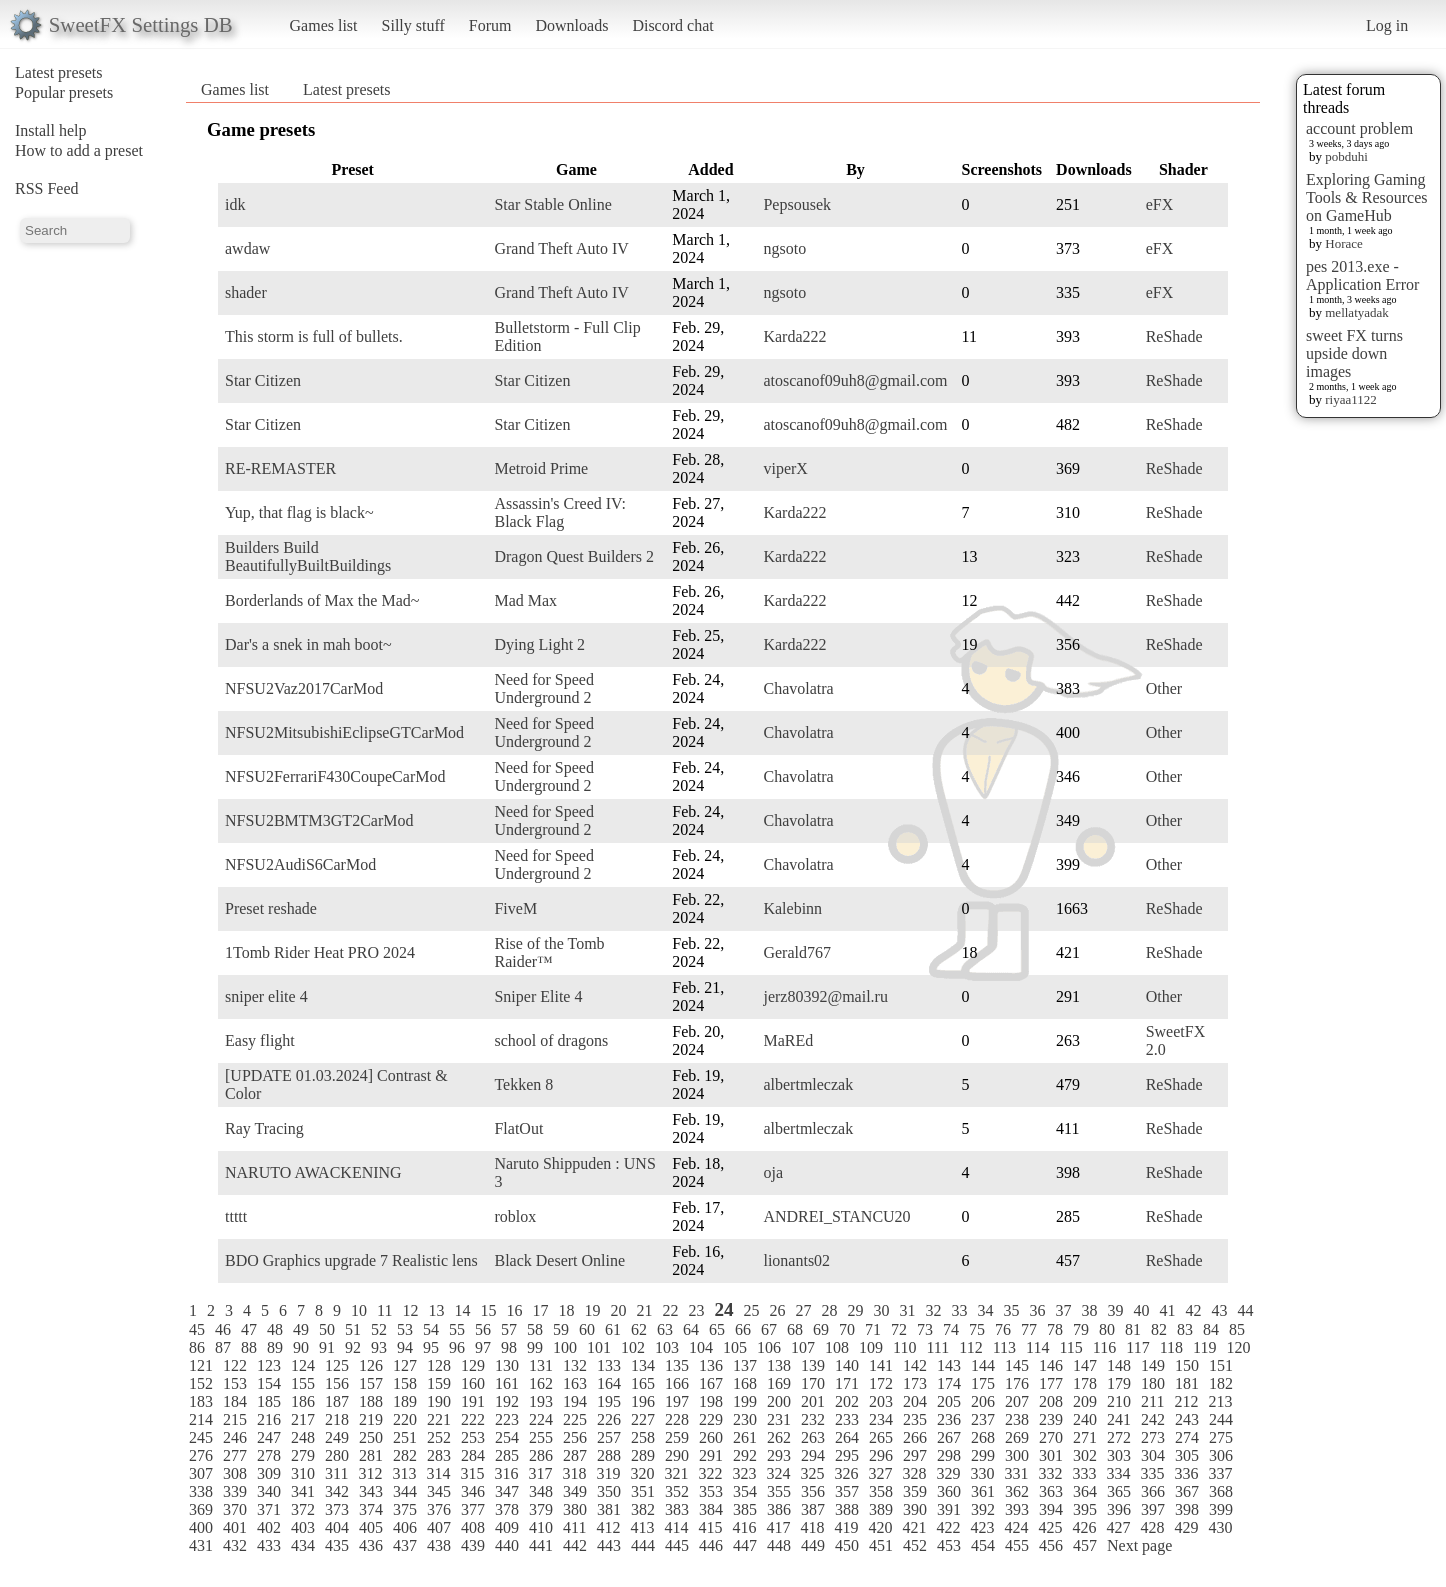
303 (1119, 1455)
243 (1187, 1419)
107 (803, 1347)
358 (881, 1491)
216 (269, 1419)
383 (677, 1509)
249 (337, 1437)
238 (1017, 1419)
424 (1016, 1527)
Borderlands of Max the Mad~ (322, 600)
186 (303, 1401)
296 (881, 1455)
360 (949, 1491)
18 (566, 1310)
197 (677, 1401)
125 (337, 1365)
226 (609, 1419)
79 (1081, 1329)
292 (745, 1455)
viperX (785, 468)
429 (1186, 1527)
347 (507, 1491)
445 (677, 1545)
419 (846, 1527)
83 (1185, 1329)
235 (915, 1419)
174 (949, 1383)
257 (609, 1437)
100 (565, 1347)
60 (587, 1329)
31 (908, 1310)
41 (1168, 1310)
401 (235, 1527)
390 (915, 1509)
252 (439, 1437)
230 (745, 1419)
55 (457, 1329)
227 (643, 1419)
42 (1194, 1310)
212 (1186, 1401)
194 (575, 1401)
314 (438, 1473)
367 (1187, 1491)
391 (949, 1509)
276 (201, 1455)
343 (371, 1491)
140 (847, 1365)
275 (1221, 1437)
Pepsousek (797, 204)
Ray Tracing (264, 1128)
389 (881, 1509)
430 (1220, 1527)
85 (1237, 1329)
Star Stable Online (552, 204)
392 (983, 1509)
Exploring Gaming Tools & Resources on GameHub (1367, 197)
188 (371, 1401)
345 (439, 1491)
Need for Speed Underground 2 (544, 688)
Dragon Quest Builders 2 (574, 556)
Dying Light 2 (539, 644)
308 (235, 1473)
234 (881, 1419)
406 (405, 1527)
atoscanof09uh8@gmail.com (855, 380)
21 (644, 1310)
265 (881, 1437)
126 (371, 1365)
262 (779, 1437)
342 (337, 1491)
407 (439, 1527)
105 (735, 1347)
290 (677, 1455)
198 (711, 1401)
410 (541, 1527)
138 (779, 1365)
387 (813, 1509)
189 (405, 1401)
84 (1211, 1329)
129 (473, 1365)
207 (1017, 1401)
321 (676, 1473)
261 (745, 1437)
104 (701, 1347)
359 (915, 1491)
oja (773, 1172)
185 (269, 1401)
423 (982, 1527)
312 (370, 1473)
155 (303, 1383)
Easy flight (260, 1040)
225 (575, 1419)
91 (327, 1347)
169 (779, 1383)
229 (711, 1419)
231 (779, 1419)
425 (1050, 1527)
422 (948, 1527)
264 (847, 1437)
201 (813, 1401)
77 (1029, 1329)
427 (1118, 1527)
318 (574, 1473)
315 (472, 1473)
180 (1153, 1383)
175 (983, 1383)
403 (303, 1527)
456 (1051, 1545)
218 (337, 1419)
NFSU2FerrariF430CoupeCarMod (335, 776)
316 (506, 1473)
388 (847, 1509)
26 (778, 1310)
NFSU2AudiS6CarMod (300, 864)
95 (431, 1347)
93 (379, 1347)
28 (830, 1310)
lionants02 (796, 1260)
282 (405, 1455)
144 (983, 1365)
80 (1107, 1329)
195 (609, 1401)
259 (677, 1437)
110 (904, 1347)
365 (1119, 1491)
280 (337, 1455)
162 (541, 1383)
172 (881, 1383)
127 (405, 1365)
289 (643, 1455)
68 (795, 1329)
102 (633, 1347)
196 (643, 1401)
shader (246, 292)
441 (541, 1545)
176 (1017, 1383)
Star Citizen (263, 380)
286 (541, 1455)
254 (507, 1437)
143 (949, 1365)
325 (812, 1473)
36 (1038, 1310)
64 (691, 1329)
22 (670, 1310)
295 (847, 1455)
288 (609, 1455)
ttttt (236, 1216)
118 (1171, 1347)
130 (507, 1365)
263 (813, 1437)
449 (813, 1545)
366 (1153, 1491)
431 (201, 1545)
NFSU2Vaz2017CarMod (304, 688)
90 (301, 1347)
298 (949, 1455)
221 (439, 1419)
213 (1220, 1401)
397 (1153, 1509)
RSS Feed (47, 188)
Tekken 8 (523, 1084)
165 (643, 1383)
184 (235, 1401)
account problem (1359, 128)
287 (575, 1455)
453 (949, 1545)
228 (677, 1419)
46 (223, 1329)
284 (473, 1455)
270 (1051, 1437)
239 (1051, 1419)
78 (1055, 1329)
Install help (51, 130)
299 (983, 1455)
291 (711, 1455)
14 (462, 1310)
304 (1153, 1455)
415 (710, 1527)
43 (1220, 1310)
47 (249, 1329)
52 (379, 1329)
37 (1064, 1310)
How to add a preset (79, 150)
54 (431, 1329)
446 (711, 1545)
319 (608, 1473)
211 (1152, 1401)
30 (882, 1310)
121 (201, 1365)
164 (609, 1383)
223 (507, 1419)
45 (197, 1329)
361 (983, 1491)
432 (235, 1545)
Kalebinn (792, 908)
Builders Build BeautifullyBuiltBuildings (308, 556)
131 (541, 1365)
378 (507, 1509)
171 (847, 1383)
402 (269, 1527)
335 (1152, 1473)
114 (1037, 1347)
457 (1085, 1545)
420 (880, 1527)
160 (473, 1383)
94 (405, 1347)
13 (436, 1310)
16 (514, 1310)
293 (779, 1455)
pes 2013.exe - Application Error (1362, 275)
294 (813, 1455)
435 (337, 1545)
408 (473, 1527)
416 (744, 1527)
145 (1017, 1365)
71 (873, 1329)
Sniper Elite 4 (538, 996)
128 (439, 1365)
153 (235, 1383)
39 (1116, 1310)
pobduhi (1346, 156)
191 (473, 1401)
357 (847, 1491)
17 (540, 1310)
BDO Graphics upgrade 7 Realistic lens (351, 1260)
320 (642, 1473)
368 (1221, 1491)
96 (457, 1347)
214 (201, 1419)
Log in (1387, 25)
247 (269, 1437)
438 (439, 1545)
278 (269, 1455)
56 (483, 1329)
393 (1017, 1509)
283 (439, 1455)
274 (1187, 1437)
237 (983, 1419)
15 (488, 1310)
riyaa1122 (1351, 399)
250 (371, 1437)
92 (353, 1347)
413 (642, 1527)
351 (643, 1491)
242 (1153, 1419)
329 (948, 1473)
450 (847, 1545)
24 (723, 1309)
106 (769, 1347)
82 (1159, 1329)
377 (473, 1509)
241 (1119, 1419)
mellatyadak (1357, 312)
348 (541, 1491)
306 (1221, 1455)
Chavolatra (798, 688)
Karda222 (794, 336)
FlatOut (518, 1128)
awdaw (247, 248)
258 (643, 1437)
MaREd (788, 1040)
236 (949, 1419)
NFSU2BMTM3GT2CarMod (319, 820)
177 (1051, 1383)
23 (696, 1310)
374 (371, 1509)
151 (1221, 1365)
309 (269, 1473)
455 (1017, 1545)
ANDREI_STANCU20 (836, 1216)
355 (779, 1491)
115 (1070, 1347)
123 (269, 1365)
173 (915, 1383)
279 (303, 1455)
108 (837, 1347)
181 (1187, 1383)
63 (665, 1329)
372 (303, 1509)
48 (275, 1329)
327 (880, 1473)
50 (327, 1329)
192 (507, 1401)
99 (535, 1347)
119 (1204, 1347)
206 (983, 1401)
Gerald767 (797, 952)
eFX (1160, 204)
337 (1220, 1473)
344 (405, 1491)
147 (1085, 1365)
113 (1004, 1347)
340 (269, 1491)
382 (643, 1509)
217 (303, 1419)
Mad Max (525, 600)
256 (575, 1437)
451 (881, 1545)
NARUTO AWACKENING (313, 1172)
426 (1084, 1527)
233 (847, 1419)
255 (541, 1437)
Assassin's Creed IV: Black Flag (559, 512)
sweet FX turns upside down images (1354, 353)
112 (970, 1347)
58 (535, 1329)
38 (1090, 1310)
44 (1246, 1310)
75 (977, 1329)
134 (643, 1365)
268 (983, 1437)
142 (915, 1365)
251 (405, 1437)
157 (371, 1383)
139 (813, 1365)
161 (507, 1383)
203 (881, 1401)
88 (249, 1347)
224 (541, 1419)
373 (337, 1509)
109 (871, 1347)
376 (439, 1509)
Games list (324, 25)
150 (1187, 1365)
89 (275, 1347)
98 (509, 1347)
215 (235, 1419)
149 (1153, 1365)
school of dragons (551, 1040)
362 (1017, 1491)
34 (986, 1310)
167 (711, 1383)
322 (710, 1473)
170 (813, 1383)
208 (1051, 1401)
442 (575, 1545)
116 (1104, 1347)
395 (1085, 1509)
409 (507, 1527)
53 (405, 1329)
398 (1187, 1509)
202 (847, 1401)
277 (235, 1455)
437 (405, 1545)
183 (201, 1401)
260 (711, 1437)
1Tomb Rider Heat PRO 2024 (320, 952)
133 (609, 1365)
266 (915, 1437)
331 (1016, 1473)
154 (269, 1383)
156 (337, 1383)
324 (778, 1473)
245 (201, 1437)
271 (1085, 1437)
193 (541, 1401)
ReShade (1174, 336)
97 (483, 1347)
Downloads (571, 25)
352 (677, 1491)
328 (914, 1473)
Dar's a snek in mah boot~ (308, 644)
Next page (1139, 1545)
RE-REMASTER (280, 468)
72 (899, 1329)
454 (983, 1545)
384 (711, 1509)
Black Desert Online (559, 1260)
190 (439, 1401)
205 (949, 1401)
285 (507, 1455)
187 (337, 1401)
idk (235, 204)
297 (915, 1455)
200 (779, 1401)
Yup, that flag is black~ (299, 512)
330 (982, 1473)
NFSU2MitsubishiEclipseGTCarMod (344, 732)
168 (745, 1383)
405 (371, 1527)
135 (677, 1365)
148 (1119, 1365)
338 (201, 1491)
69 (821, 1329)
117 (1137, 1347)
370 (235, 1509)
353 (711, 1491)
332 (1050, 1473)
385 (745, 1509)
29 (856, 1310)
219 (371, 1419)
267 (949, 1437)
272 (1119, 1437)
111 (937, 1347)
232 (813, 1419)
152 (201, 1383)
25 (752, 1310)
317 (540, 1473)
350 (609, 1491)
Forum (490, 25)
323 (744, 1473)
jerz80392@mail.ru (825, 996)
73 (925, 1329)
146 (1051, 1365)
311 (336, 1473)
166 (677, 1383)
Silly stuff (413, 25)
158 (405, 1383)
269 (1017, 1437)
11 (384, 1310)
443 (609, 1545)
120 (1238, 1347)
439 (473, 1545)
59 (561, 1329)
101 (599, 1347)
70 (847, 1329)
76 (1003, 1329)
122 (235, 1365)
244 (1221, 1419)
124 (303, 1365)
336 (1186, 1473)
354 (745, 1491)
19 (592, 1310)
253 (473, 1437)
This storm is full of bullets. (314, 336)
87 (223, 1347)
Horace (1344, 243)
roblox (515, 1216)
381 (609, 1509)
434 (303, 1545)
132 (575, 1365)
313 (404, 1473)
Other (1164, 688)
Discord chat (672, 25)
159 (439, 1383)
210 (1119, 1401)
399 (1221, 1509)
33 (960, 1310)
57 (509, 1329)
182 (1221, 1383)
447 (745, 1545)
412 (608, 1527)
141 (881, 1365)
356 (813, 1491)
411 (574, 1527)
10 (359, 1310)
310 (303, 1473)
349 (575, 1491)
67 (769, 1329)
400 (201, 1527)
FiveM (515, 908)
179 (1119, 1383)
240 (1085, 1419)
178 (1085, 1383)
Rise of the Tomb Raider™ (549, 952)
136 (711, 1365)
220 (405, 1419)
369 (201, 1509)
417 (778, 1527)
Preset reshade (271, 908)
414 (676, 1527)
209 (1085, 1401)
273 (1153, 1437)
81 (1133, 1329)
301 (1051, 1455)
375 (405, 1509)
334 (1118, 1473)
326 (846, 1473)
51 (353, 1329)
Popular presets (64, 92)
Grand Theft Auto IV (561, 248)
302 (1085, 1455)
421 (914, 1527)
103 (667, 1347)
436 (371, 1545)
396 (1119, 1509)
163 (575, 1383)
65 (717, 1329)
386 (779, 1509)
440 (507, 1545)
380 (575, 1509)
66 (743, 1329)
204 (915, 1401)
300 (1017, 1455)
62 (639, 1329)
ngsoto (784, 248)
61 (613, 1329)
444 (643, 1545)
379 (541, 1509)
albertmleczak (808, 1084)
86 (197, 1347)
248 (303, 1437)
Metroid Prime (541, 468)
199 (745, 1401)
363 (1051, 1491)
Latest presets (59, 72)
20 (618, 1310)
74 (951, 1329)
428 (1152, 1527)
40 (1142, 1310)
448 (779, 1545)
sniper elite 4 (266, 996)
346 (473, 1491)
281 (371, 1455)
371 (269, 1509)
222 (473, 1419)
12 (410, 1310)
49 (301, 1329)
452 (915, 1545)
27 (804, 1310)
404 (337, 1527)
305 (1187, 1455)
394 (1051, 1509)
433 (269, 1545)
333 (1084, 1473)
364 (1085, 1491)
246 (235, 1437)
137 (745, 1365)
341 (303, 1491)
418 (812, 1527)
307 (201, 1473)
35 (1012, 1310)
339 (235, 1491)
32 (934, 1310)
